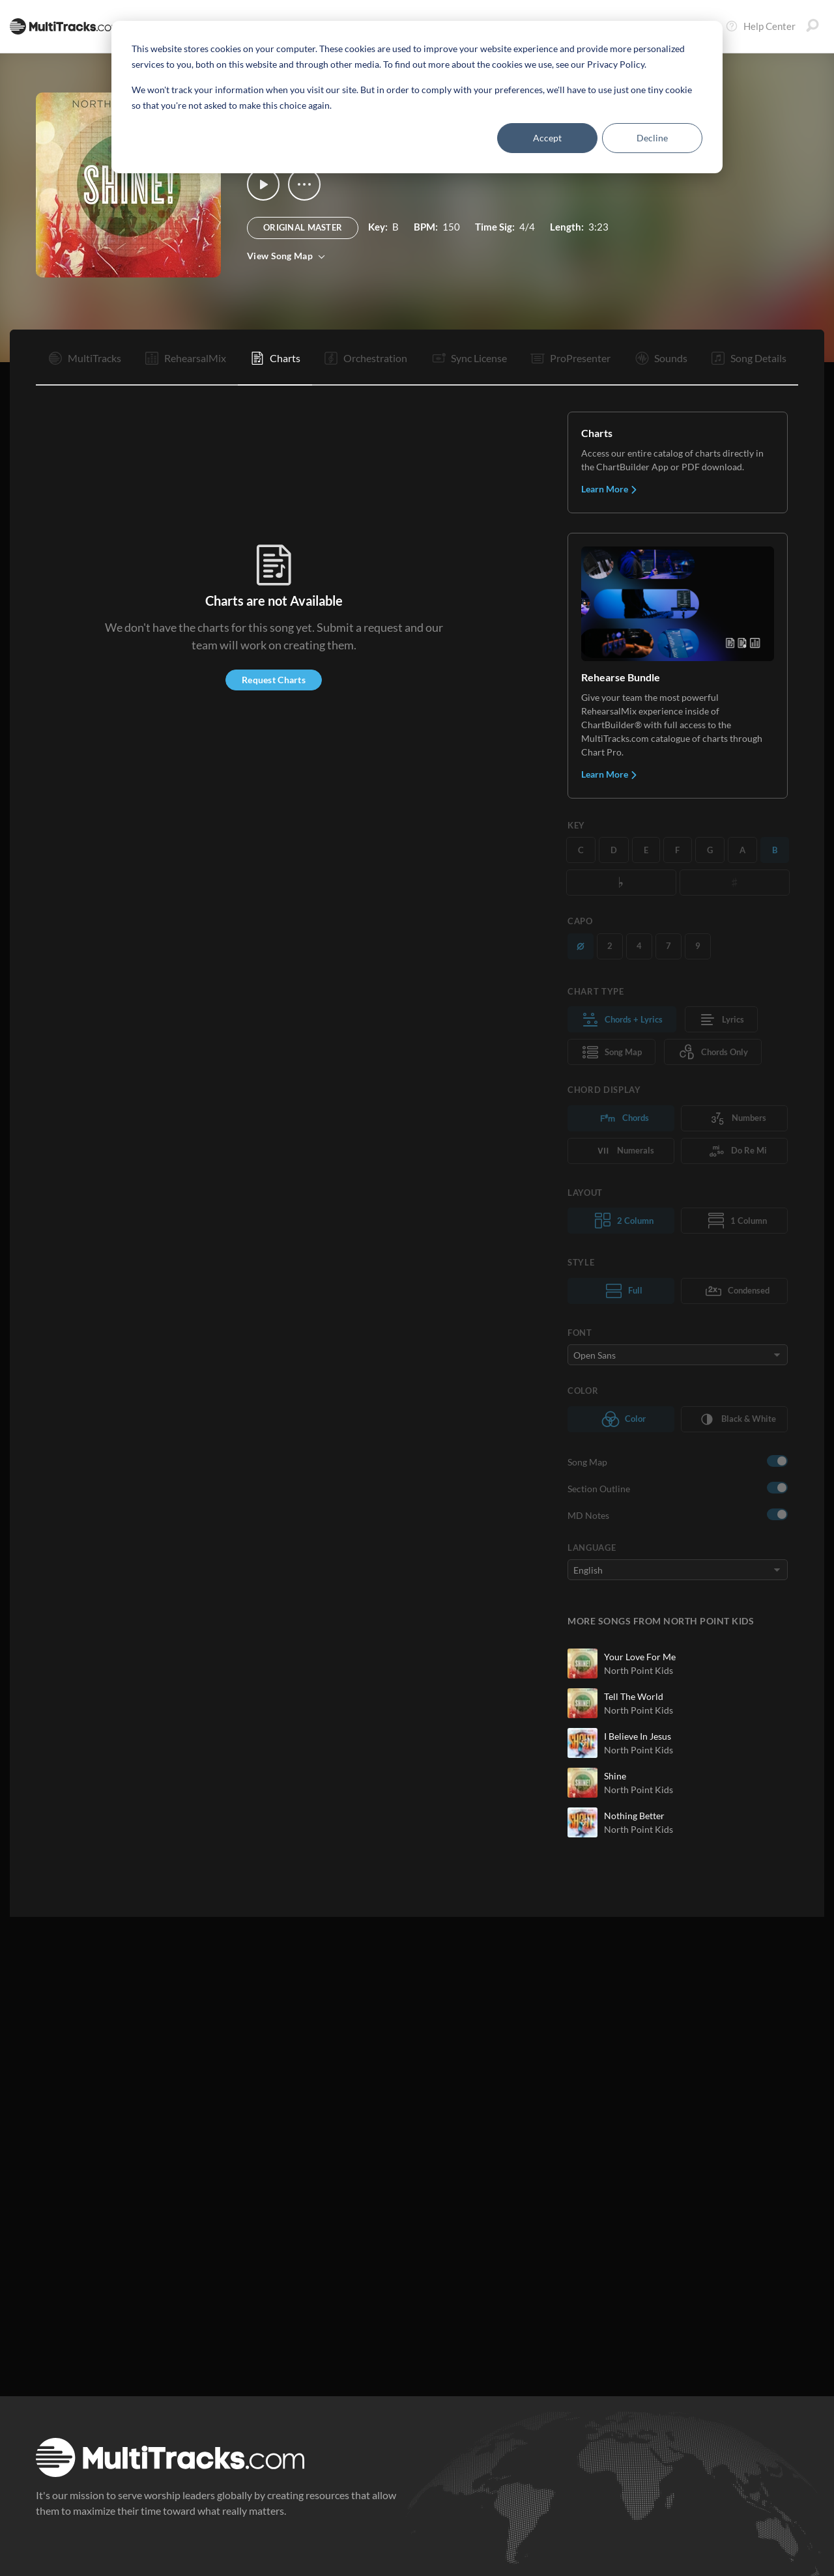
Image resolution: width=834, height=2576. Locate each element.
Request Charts (274, 679)
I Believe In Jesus (637, 1736)
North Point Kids (638, 1670)
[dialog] (417, 97)
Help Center (760, 26)
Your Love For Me (640, 1656)
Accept (547, 137)
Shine (615, 1775)
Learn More (609, 488)
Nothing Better (634, 1815)
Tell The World (633, 1696)
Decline (652, 137)
